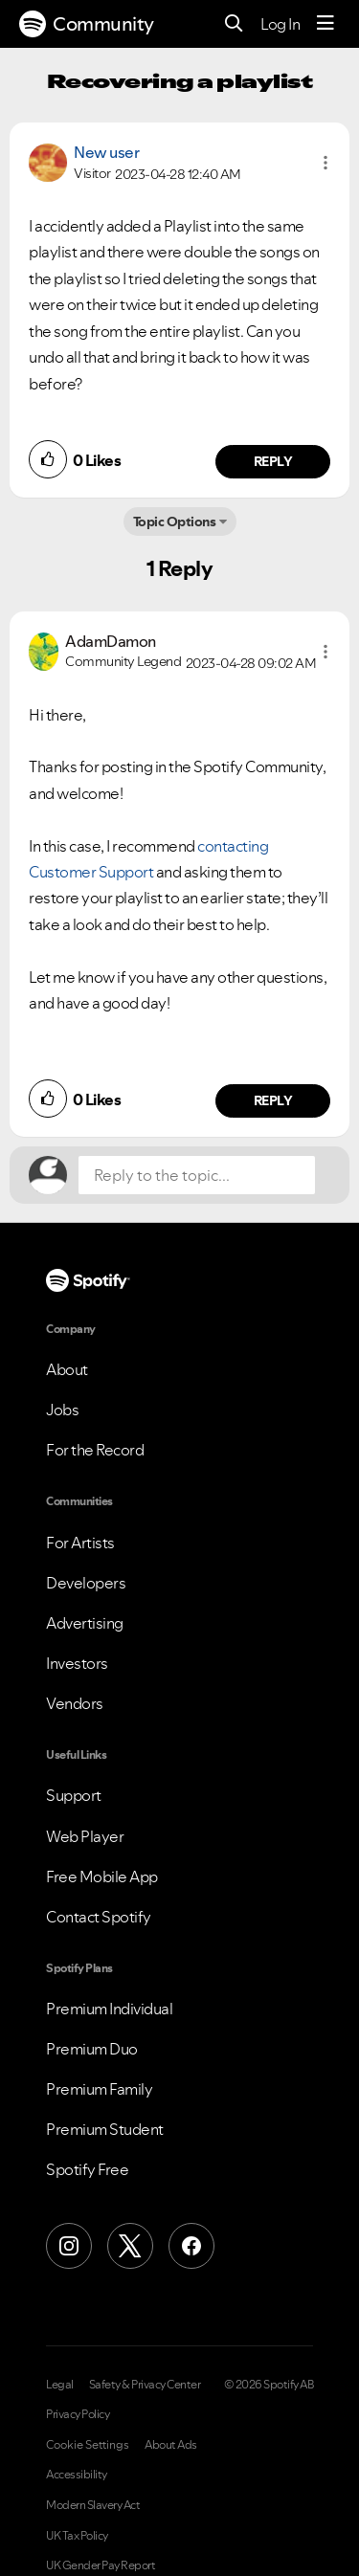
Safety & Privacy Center (145, 2384)
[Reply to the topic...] (197, 1175)
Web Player (84, 1836)
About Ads (171, 2445)
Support (73, 1795)
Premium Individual (109, 2008)
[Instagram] (69, 2246)
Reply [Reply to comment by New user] (273, 461)
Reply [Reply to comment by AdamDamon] (273, 1100)
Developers (85, 1582)
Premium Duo (92, 2048)
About (67, 1369)
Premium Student (105, 2129)
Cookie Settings (87, 2445)
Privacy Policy (77, 2414)
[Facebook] (191, 2246)
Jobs (62, 1409)
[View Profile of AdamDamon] (110, 641)
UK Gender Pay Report (100, 2565)
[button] (325, 162)
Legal (60, 2384)
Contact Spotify (98, 1916)
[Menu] (325, 23)
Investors (77, 1663)
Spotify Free (87, 2169)
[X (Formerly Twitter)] (130, 2246)
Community (86, 24)
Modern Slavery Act (93, 2505)
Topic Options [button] (174, 521)
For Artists (80, 1542)
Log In (280, 23)
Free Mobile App (102, 1876)
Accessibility (76, 2474)
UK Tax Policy (77, 2535)
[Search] (234, 24)
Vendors (74, 1703)
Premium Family (99, 2088)
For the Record (95, 1449)
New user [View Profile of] (106, 152)
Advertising (84, 1622)
